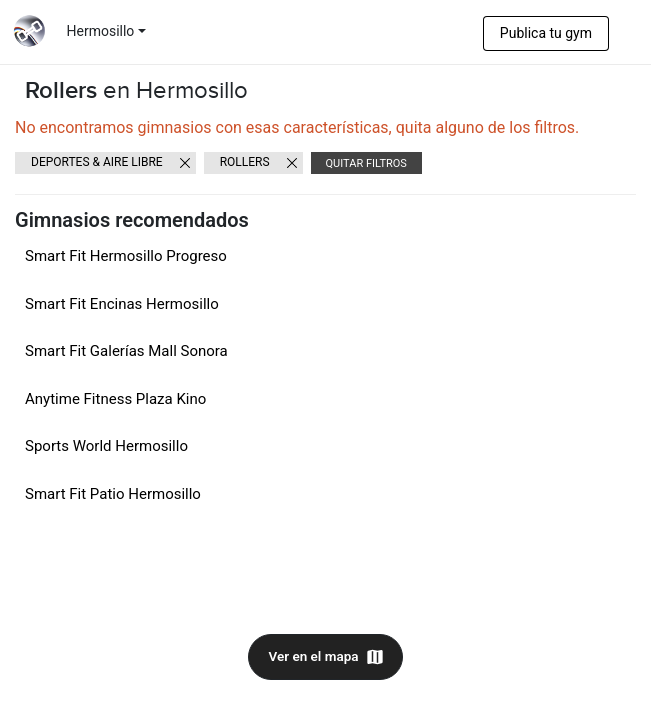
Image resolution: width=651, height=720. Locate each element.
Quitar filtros (366, 163)
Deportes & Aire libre (97, 162)
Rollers (245, 162)
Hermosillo (101, 31)
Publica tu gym (546, 33)
